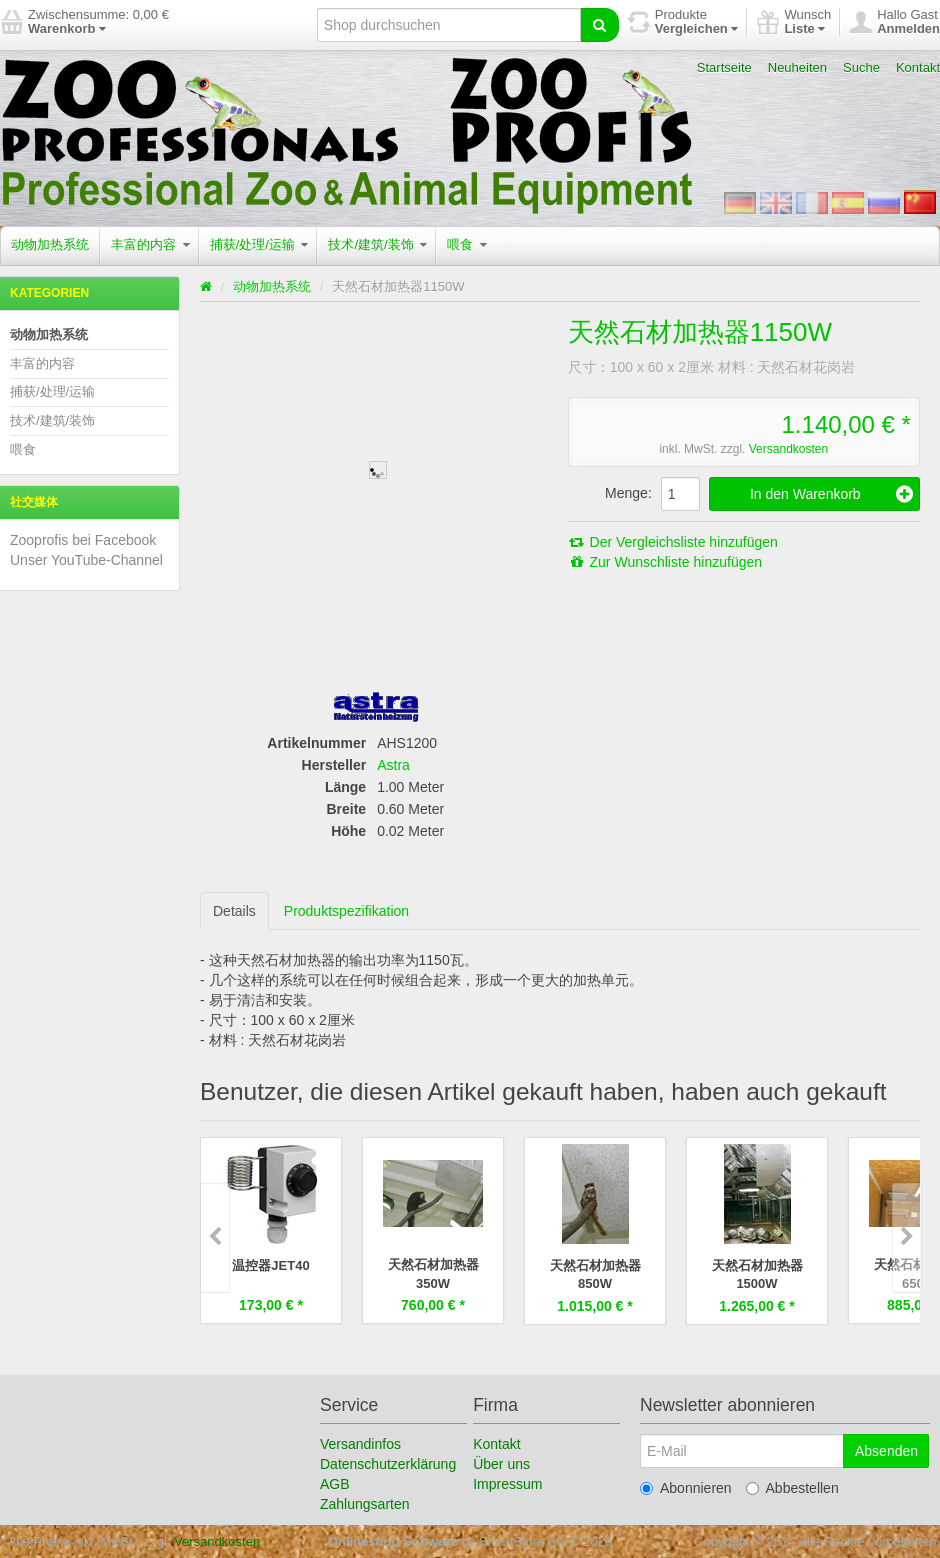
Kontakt (918, 67)
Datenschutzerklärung (388, 1463)
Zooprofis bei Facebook (83, 540)
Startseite (724, 67)
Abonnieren (686, 1487)
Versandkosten (788, 449)
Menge (626, 493)
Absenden (886, 1450)
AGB (335, 1483)
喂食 (467, 244)
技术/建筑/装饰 (377, 244)
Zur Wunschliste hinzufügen (665, 562)
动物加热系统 (50, 244)
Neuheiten (797, 67)
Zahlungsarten (365, 1503)
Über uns (501, 1463)
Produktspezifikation (346, 911)
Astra (393, 765)
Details (234, 911)
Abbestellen (792, 1487)
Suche (861, 67)
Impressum (507, 1483)
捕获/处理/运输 (259, 244)
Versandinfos (360, 1443)
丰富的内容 (150, 244)
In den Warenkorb (831, 494)
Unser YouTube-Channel (86, 560)
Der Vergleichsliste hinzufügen (673, 542)
